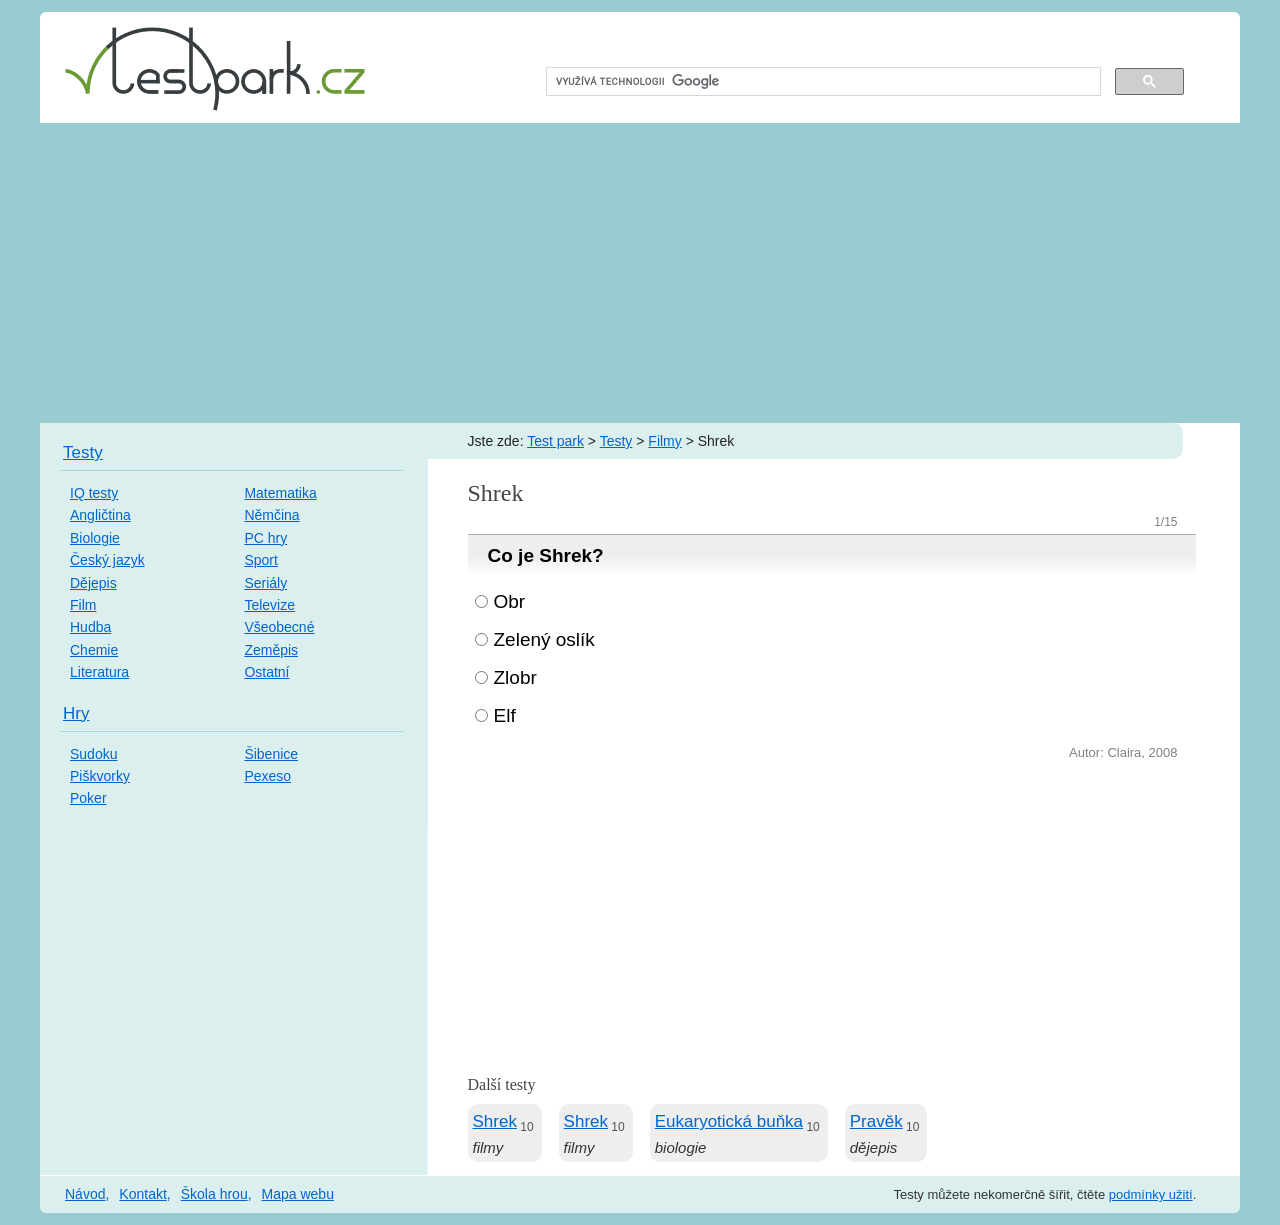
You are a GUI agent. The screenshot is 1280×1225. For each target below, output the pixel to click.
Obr (510, 601)
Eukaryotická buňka (729, 1121)
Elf (505, 715)
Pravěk (876, 1121)
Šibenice (271, 754)
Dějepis (93, 583)
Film (83, 605)
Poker (88, 798)
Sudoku (93, 754)
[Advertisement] (640, 273)
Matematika (280, 493)
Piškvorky (100, 776)
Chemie (94, 650)
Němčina (271, 515)
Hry (76, 713)
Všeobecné (279, 627)
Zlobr (515, 677)
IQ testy (94, 493)
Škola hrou (214, 1194)
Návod (85, 1194)
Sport (260, 560)
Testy (616, 441)
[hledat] (821, 82)
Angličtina (100, 515)
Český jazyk (107, 560)
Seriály (265, 583)
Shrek (495, 1121)
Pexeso (267, 776)
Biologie (95, 538)
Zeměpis (271, 650)
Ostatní (266, 672)
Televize (269, 605)
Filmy (664, 441)
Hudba (90, 627)
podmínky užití (1151, 1194)
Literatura (99, 672)
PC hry (265, 538)
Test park (555, 441)
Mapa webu (298, 1194)
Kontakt (142, 1194)
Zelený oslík (544, 639)
